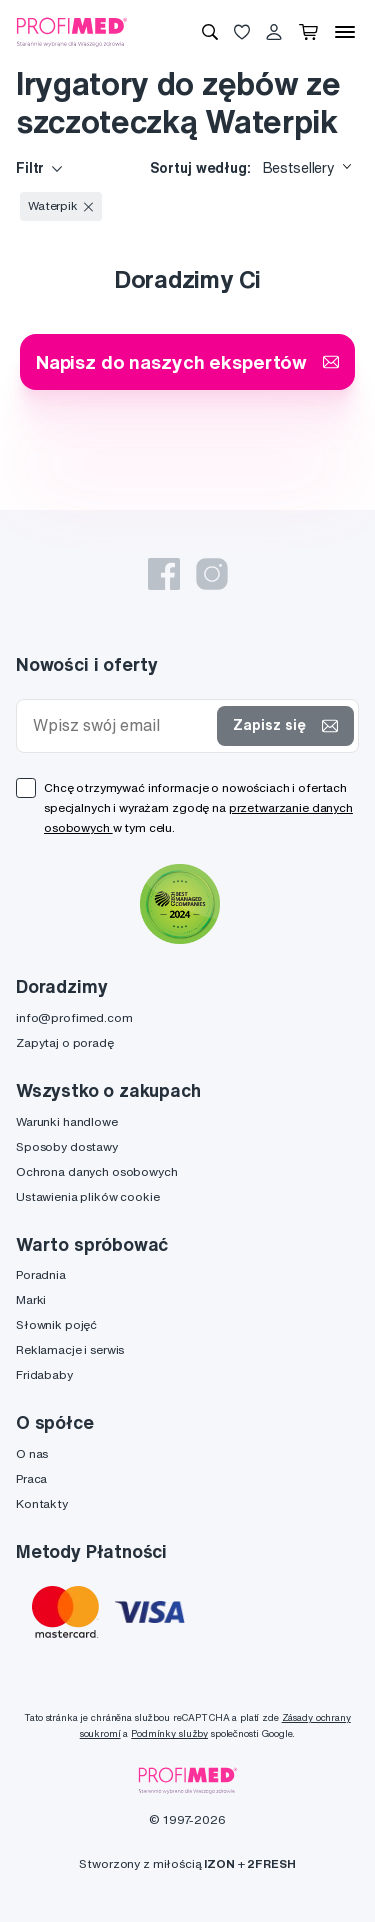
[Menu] (345, 32)
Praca (31, 1478)
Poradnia (41, 1274)
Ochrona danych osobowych (97, 1171)
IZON (219, 1863)
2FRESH (271, 1863)
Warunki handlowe (67, 1121)
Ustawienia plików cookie (88, 1196)
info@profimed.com (74, 1017)
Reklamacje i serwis (70, 1349)
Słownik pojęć (56, 1324)
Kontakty (42, 1503)
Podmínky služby (169, 1733)
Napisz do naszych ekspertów (187, 361)
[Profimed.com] (72, 31)
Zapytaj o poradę (65, 1042)
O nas (32, 1453)
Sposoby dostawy (67, 1146)
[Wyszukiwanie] (210, 32)
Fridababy (44, 1374)
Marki (31, 1299)
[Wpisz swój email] (121, 725)
